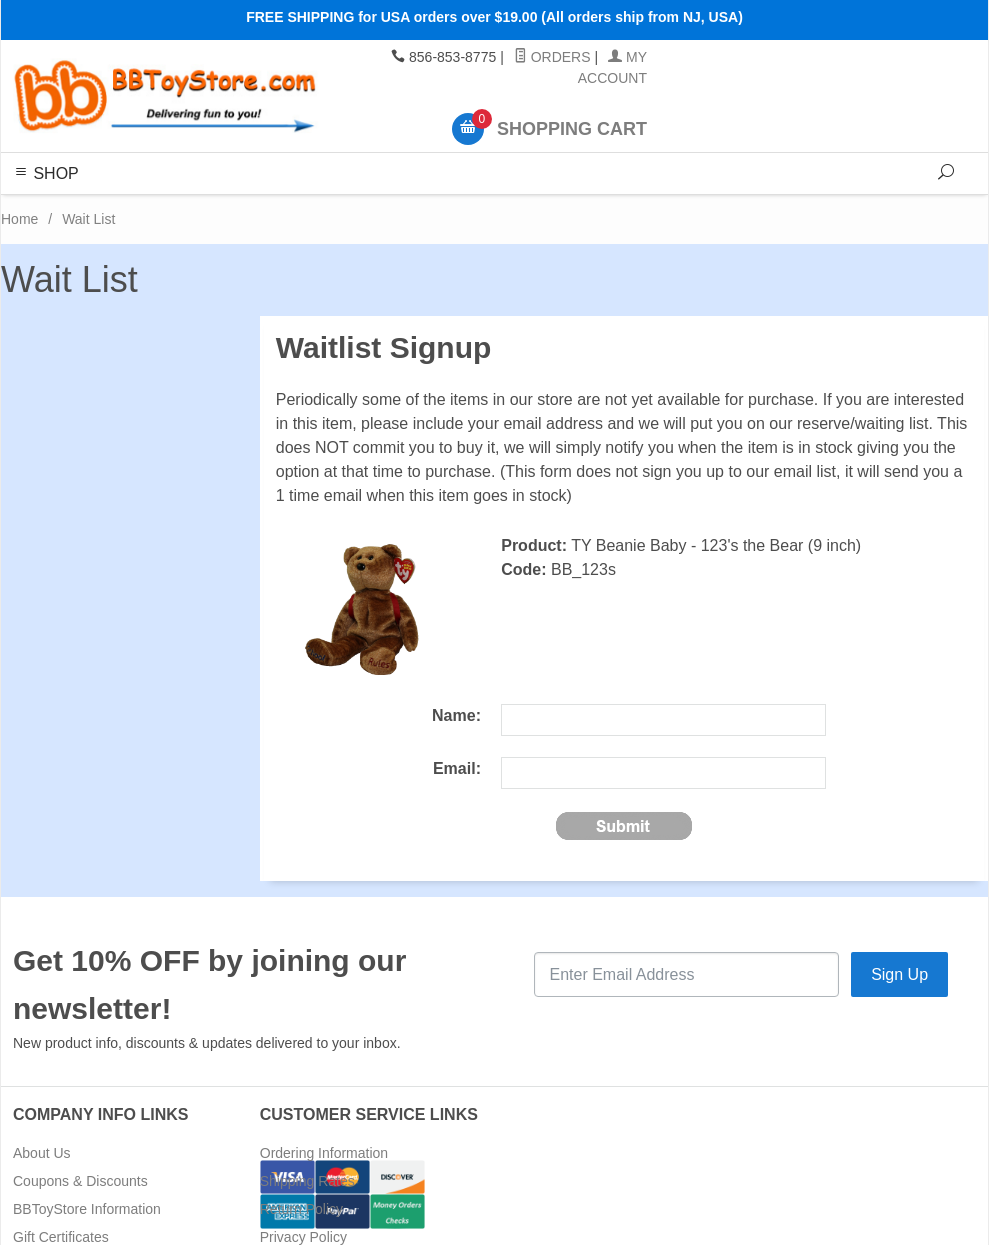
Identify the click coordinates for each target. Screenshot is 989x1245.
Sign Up (899, 974)
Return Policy (301, 1209)
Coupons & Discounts (80, 1181)
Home (19, 219)
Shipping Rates (307, 1181)
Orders (552, 57)
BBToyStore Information (87, 1209)
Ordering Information (324, 1153)
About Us (42, 1153)
